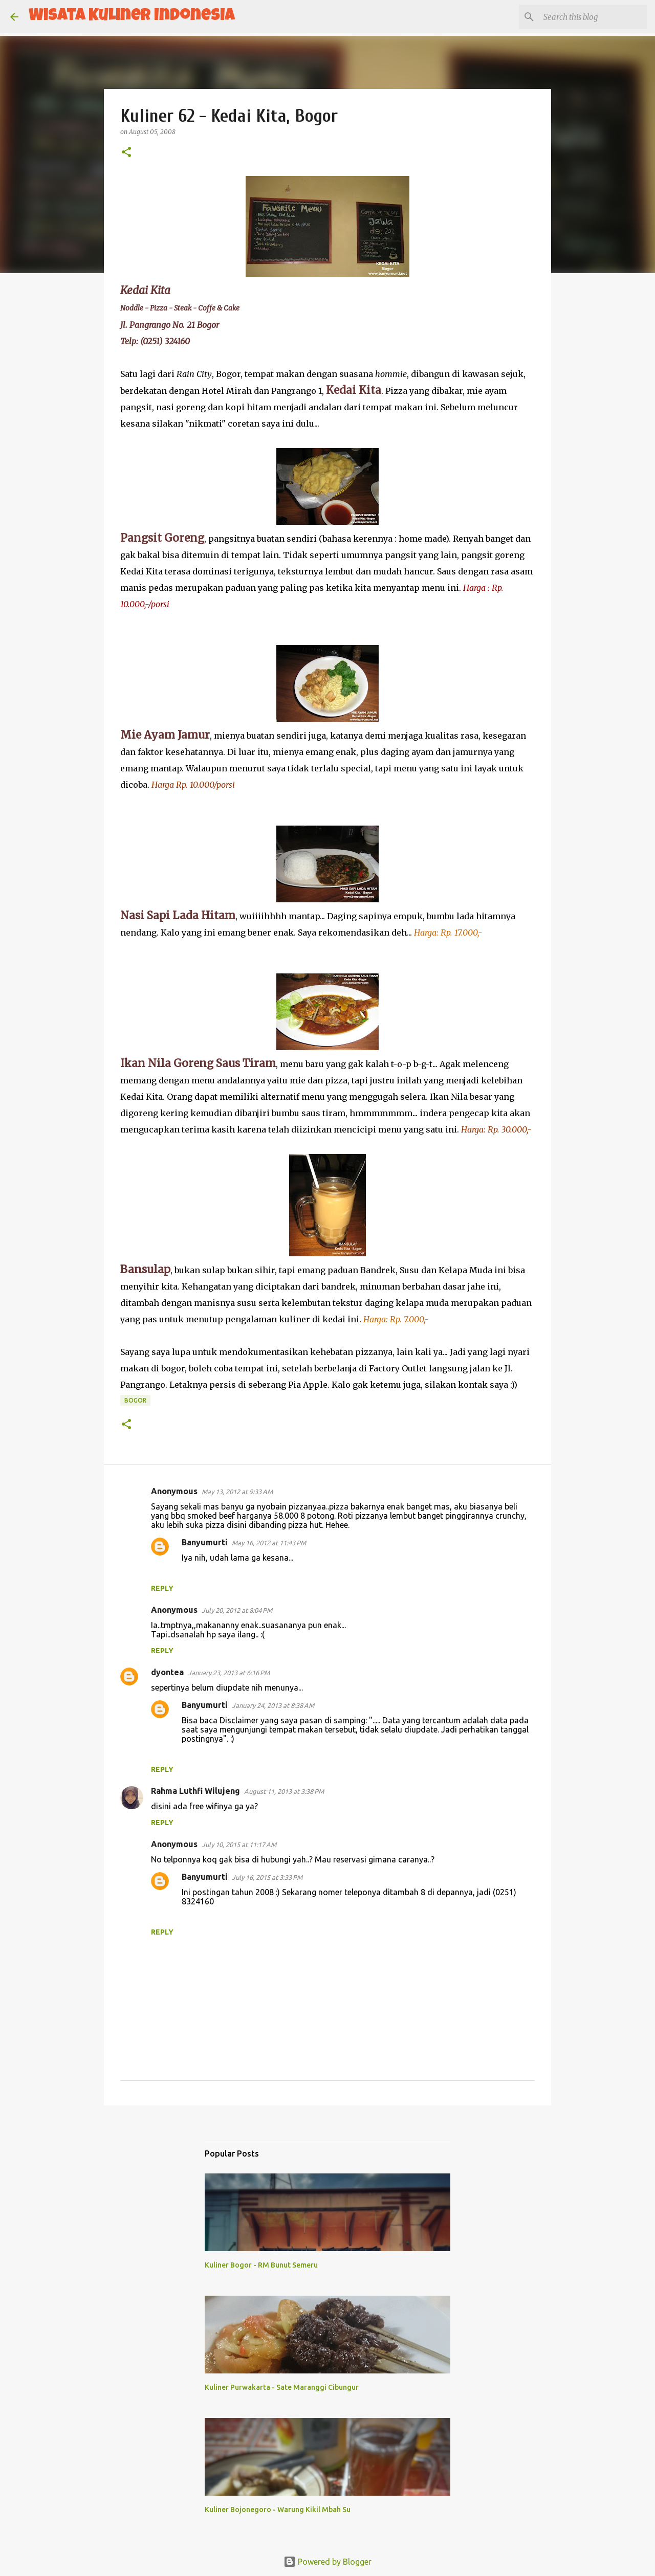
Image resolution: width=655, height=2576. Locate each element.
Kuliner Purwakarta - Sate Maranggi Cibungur (282, 2387)
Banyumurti (205, 1542)
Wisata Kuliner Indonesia (132, 16)
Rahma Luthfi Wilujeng (195, 1790)
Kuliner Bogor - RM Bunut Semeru (261, 2265)
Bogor (135, 1400)
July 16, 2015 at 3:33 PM (267, 1877)
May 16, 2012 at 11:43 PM (269, 1542)
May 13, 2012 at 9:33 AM (237, 1491)
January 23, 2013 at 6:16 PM (229, 1672)
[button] (126, 153)
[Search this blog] (593, 17)
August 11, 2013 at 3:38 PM (284, 1791)
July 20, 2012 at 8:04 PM (237, 1610)
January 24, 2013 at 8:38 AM (273, 1705)
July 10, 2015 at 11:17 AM (239, 1844)
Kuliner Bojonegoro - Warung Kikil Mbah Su (278, 2509)
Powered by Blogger (327, 2561)
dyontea (167, 1672)
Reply (162, 1588)
